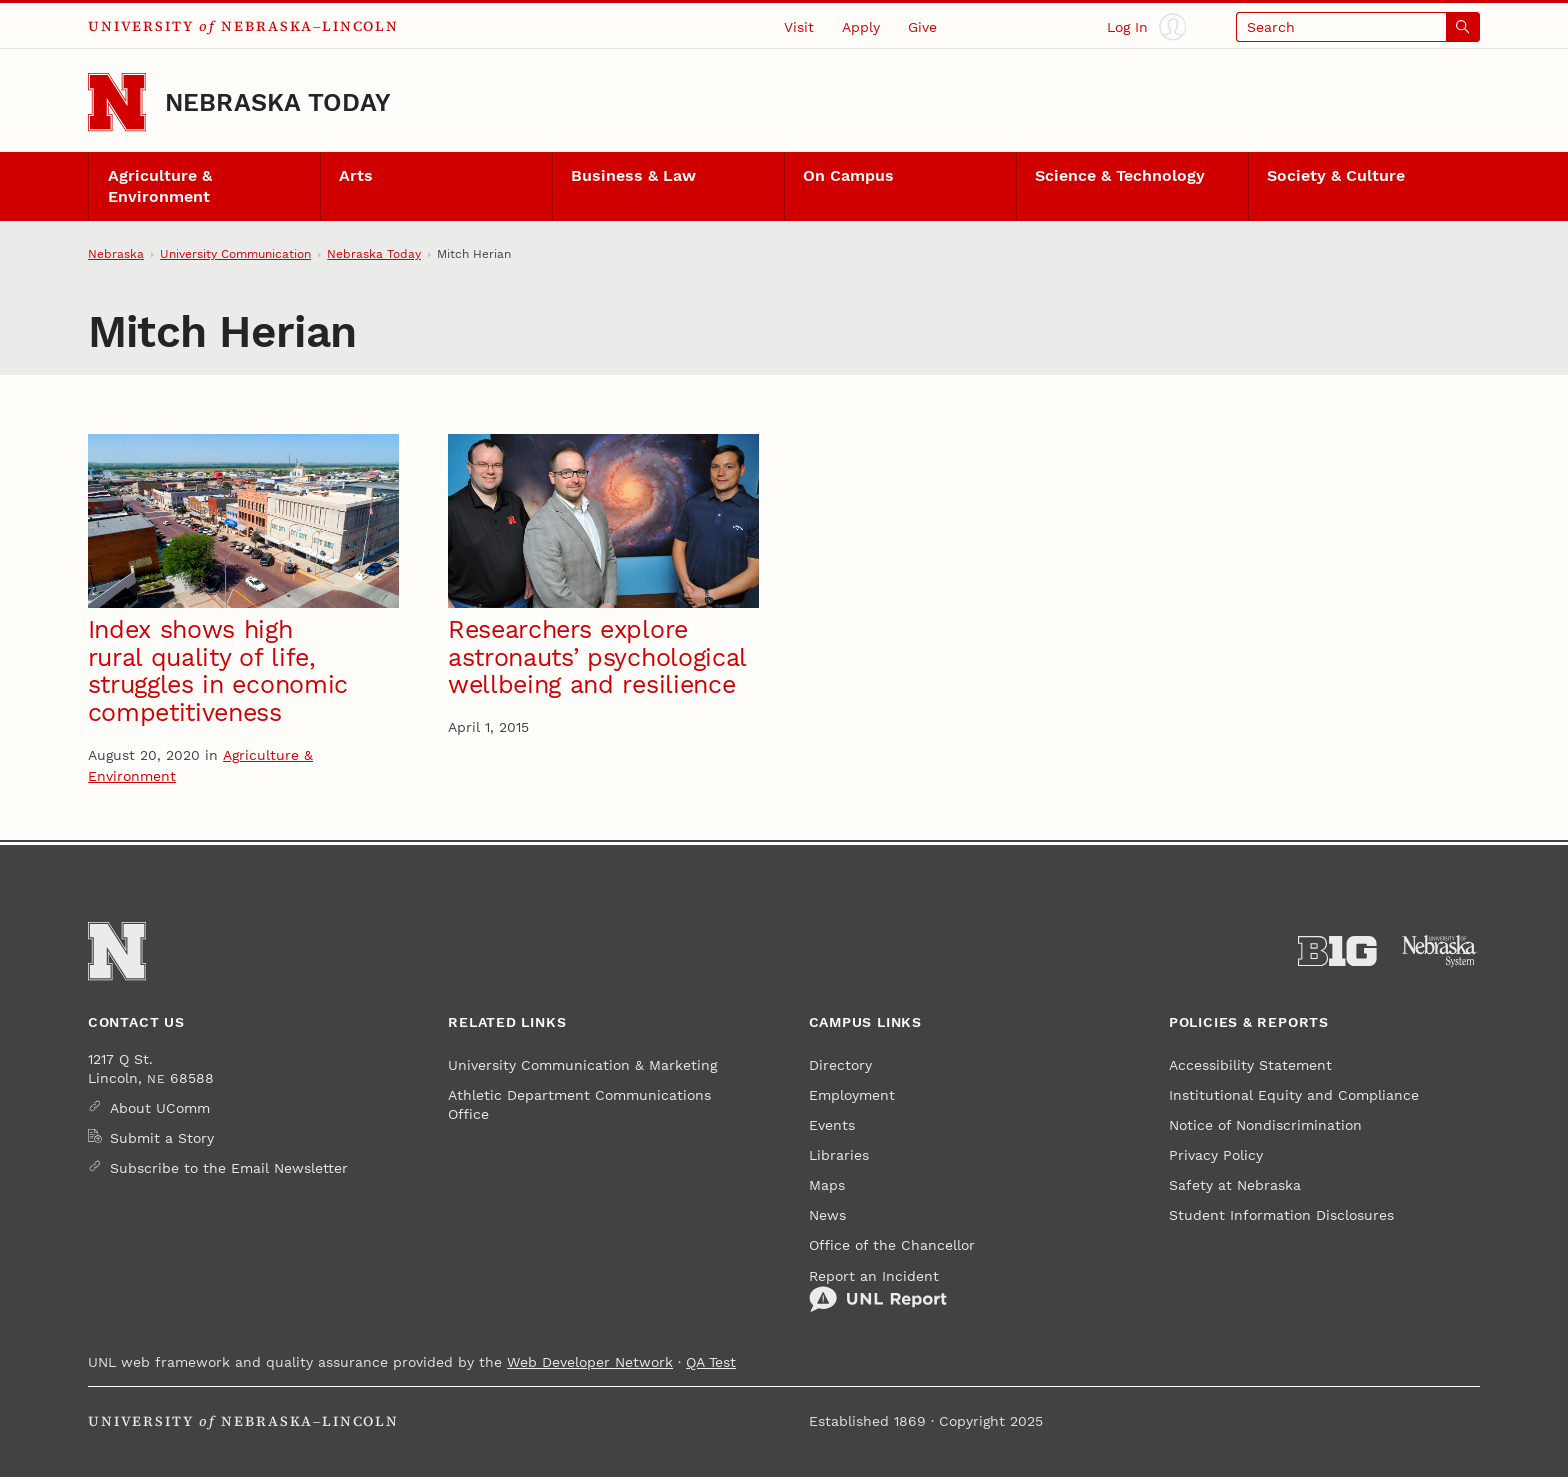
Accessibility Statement (1250, 1065)
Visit (799, 27)
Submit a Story (162, 1138)
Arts (356, 176)
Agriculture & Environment (160, 186)
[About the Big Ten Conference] (1337, 951)
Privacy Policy (1216, 1155)
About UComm (160, 1108)
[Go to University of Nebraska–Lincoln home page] (117, 102)
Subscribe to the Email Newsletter (229, 1168)
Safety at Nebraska (1235, 1185)
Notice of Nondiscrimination (1265, 1125)
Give (922, 27)
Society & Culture (1336, 176)
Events (832, 1125)
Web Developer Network (590, 1362)
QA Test (711, 1362)
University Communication (235, 254)
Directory (840, 1065)
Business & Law (633, 176)
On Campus (848, 176)
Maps (827, 1185)
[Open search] (1358, 26)
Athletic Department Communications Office (579, 1104)
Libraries (839, 1155)
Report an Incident (878, 1291)
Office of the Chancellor (892, 1245)
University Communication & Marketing (582, 1065)
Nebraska (116, 254)
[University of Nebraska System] (1440, 951)
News (827, 1215)
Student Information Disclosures (1281, 1215)
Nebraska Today (278, 102)
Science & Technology (1120, 176)
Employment (852, 1095)
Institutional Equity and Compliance (1294, 1095)
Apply (861, 27)
